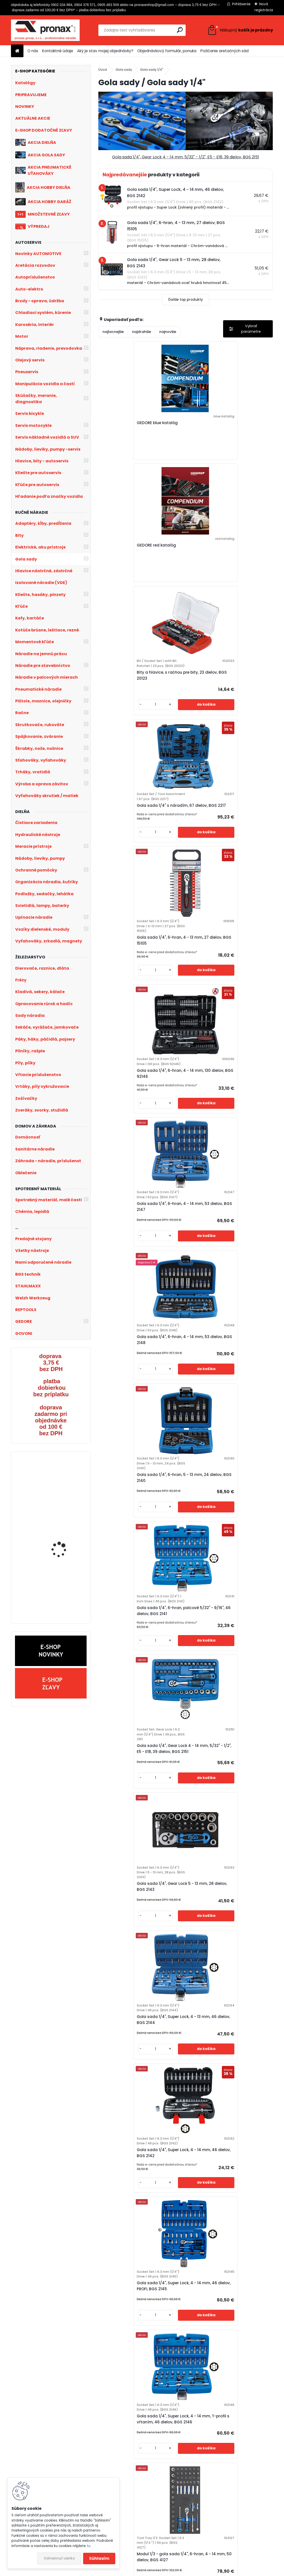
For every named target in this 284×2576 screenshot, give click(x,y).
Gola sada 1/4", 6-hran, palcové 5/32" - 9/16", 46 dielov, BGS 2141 (229, 971)
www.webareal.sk (162, 2571)
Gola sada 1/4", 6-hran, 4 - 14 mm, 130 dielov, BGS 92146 (228, 695)
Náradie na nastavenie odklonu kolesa (63, 1594)
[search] (180, 30)
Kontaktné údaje (57, 50)
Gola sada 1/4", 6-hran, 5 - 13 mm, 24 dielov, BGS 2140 (140, 971)
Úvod (102, 69)
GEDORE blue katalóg (124, 422)
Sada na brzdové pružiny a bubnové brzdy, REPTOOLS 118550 (65, 1504)
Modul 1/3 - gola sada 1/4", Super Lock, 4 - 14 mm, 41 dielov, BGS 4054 (228, 1523)
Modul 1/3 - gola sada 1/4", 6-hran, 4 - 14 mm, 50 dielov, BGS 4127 (141, 1523)
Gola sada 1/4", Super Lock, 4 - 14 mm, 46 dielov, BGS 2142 (228, 1247)
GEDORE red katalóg (210, 422)
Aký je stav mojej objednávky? (105, 50)
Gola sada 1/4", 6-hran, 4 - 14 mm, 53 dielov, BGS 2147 (140, 833)
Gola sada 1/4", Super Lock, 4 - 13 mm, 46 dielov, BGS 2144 (140, 1247)
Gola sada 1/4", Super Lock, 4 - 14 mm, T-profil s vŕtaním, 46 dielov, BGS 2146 (228, 1385)
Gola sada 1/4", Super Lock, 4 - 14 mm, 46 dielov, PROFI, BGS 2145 (141, 1385)
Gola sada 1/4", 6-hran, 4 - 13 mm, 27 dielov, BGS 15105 (139, 695)
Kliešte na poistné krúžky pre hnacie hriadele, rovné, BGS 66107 (65, 1560)
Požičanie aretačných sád (224, 50)
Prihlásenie (241, 3)
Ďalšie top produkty (185, 299)
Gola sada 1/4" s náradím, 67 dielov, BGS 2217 (226, 557)
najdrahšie (141, 331)
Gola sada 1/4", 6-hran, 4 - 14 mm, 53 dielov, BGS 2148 (227, 833)
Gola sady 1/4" (151, 69)
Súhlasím (99, 2558)
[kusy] (118, 587)
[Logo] (45, 30)
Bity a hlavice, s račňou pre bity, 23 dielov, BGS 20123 (137, 557)
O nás (32, 50)
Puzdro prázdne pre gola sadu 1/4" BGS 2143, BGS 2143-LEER (181, 1656)
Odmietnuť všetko (59, 2558)
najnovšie (167, 331)
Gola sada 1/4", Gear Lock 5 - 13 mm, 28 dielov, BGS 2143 (226, 1109)
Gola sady (124, 69)
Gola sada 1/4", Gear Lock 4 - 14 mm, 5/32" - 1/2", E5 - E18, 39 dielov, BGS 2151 (185, 157)
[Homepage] (17, 51)
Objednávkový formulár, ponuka (166, 50)
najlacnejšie (113, 331)
